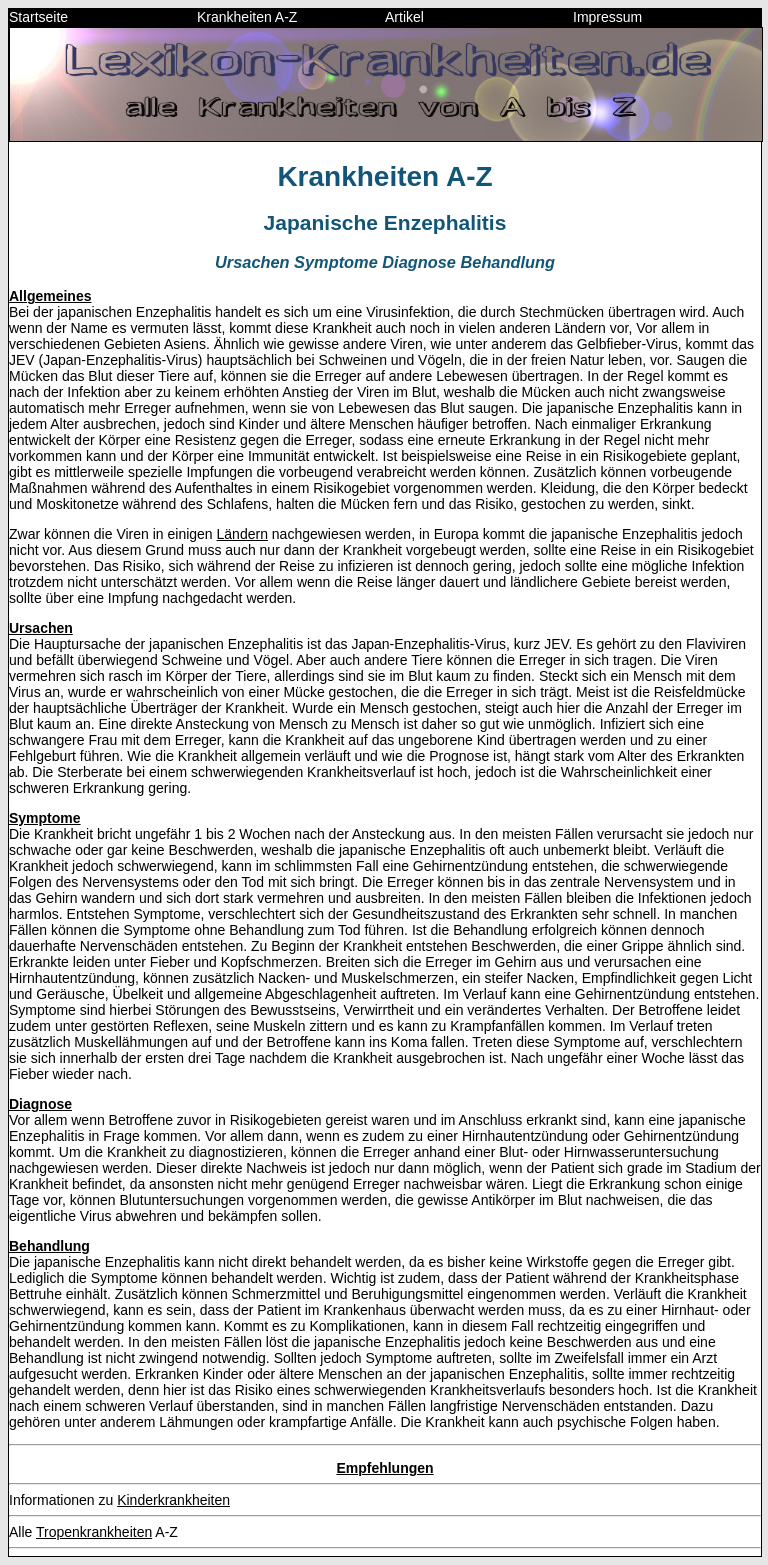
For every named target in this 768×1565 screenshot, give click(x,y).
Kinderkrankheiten (173, 1500)
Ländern (242, 534)
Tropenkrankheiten (94, 1532)
